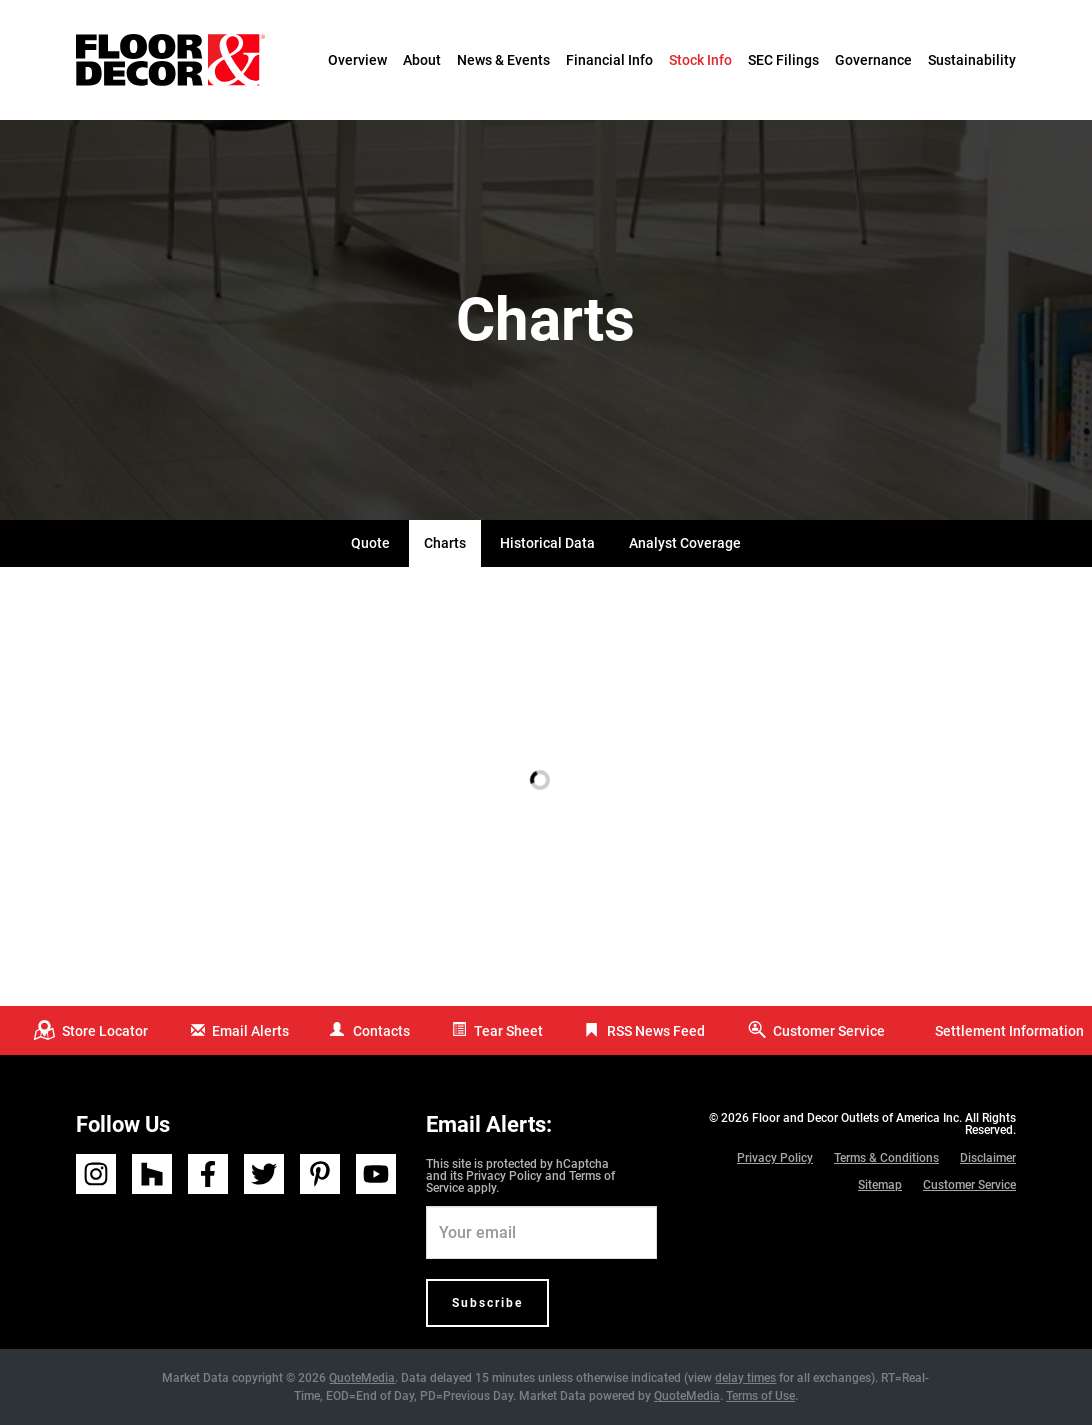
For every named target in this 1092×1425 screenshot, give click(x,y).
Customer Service (829, 1031)
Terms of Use (760, 1396)
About (422, 60)
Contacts (381, 1031)
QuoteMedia (362, 1378)
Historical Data (547, 543)
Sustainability (972, 60)
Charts (445, 543)
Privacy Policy (504, 1176)
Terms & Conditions (886, 1158)
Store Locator (105, 1031)
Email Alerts (250, 1031)
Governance (873, 60)
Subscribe (487, 1303)
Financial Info (609, 60)
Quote (370, 543)
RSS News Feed (656, 1031)
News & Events (503, 60)
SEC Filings (783, 60)
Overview (357, 60)
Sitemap (880, 1185)
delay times (745, 1378)
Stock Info (700, 60)
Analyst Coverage (685, 543)
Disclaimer (988, 1158)
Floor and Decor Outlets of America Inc (855, 1118)
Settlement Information (1009, 1031)
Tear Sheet (508, 1031)
